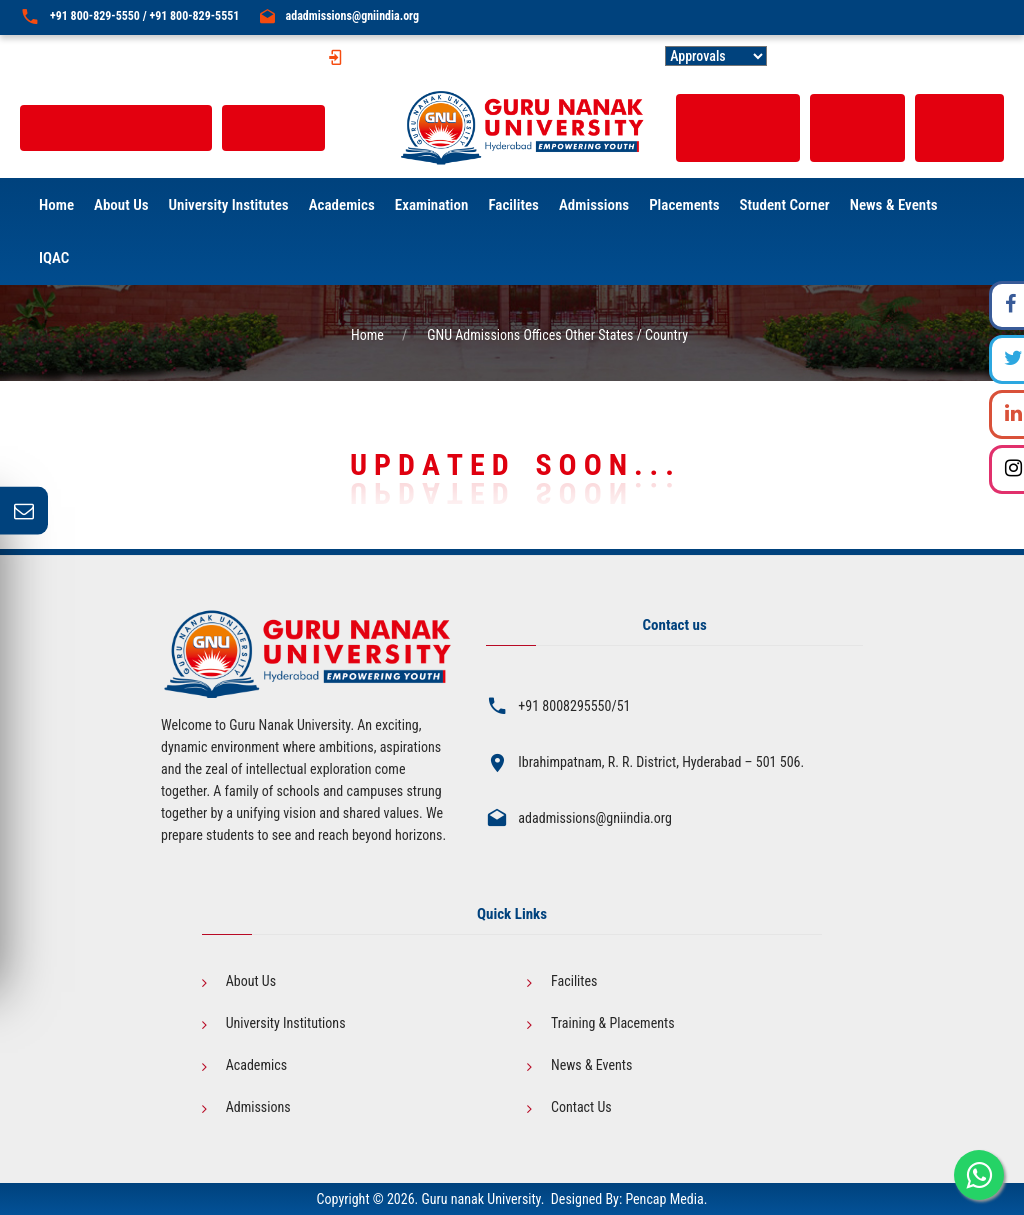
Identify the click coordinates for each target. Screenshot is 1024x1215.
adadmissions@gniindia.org (352, 16)
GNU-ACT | (629, 56)
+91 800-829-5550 (95, 16)
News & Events (591, 1065)
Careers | (920, 56)
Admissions (258, 1107)
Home (367, 335)
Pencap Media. (666, 1199)
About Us (251, 981)
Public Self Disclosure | (832, 56)
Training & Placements (613, 1023)
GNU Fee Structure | (402, 56)
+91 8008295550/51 (574, 706)
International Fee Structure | (526, 56)
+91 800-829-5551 (194, 16)
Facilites (574, 981)
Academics (256, 1065)
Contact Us (978, 56)
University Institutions (286, 1023)
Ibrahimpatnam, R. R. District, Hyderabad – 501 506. (661, 762)
